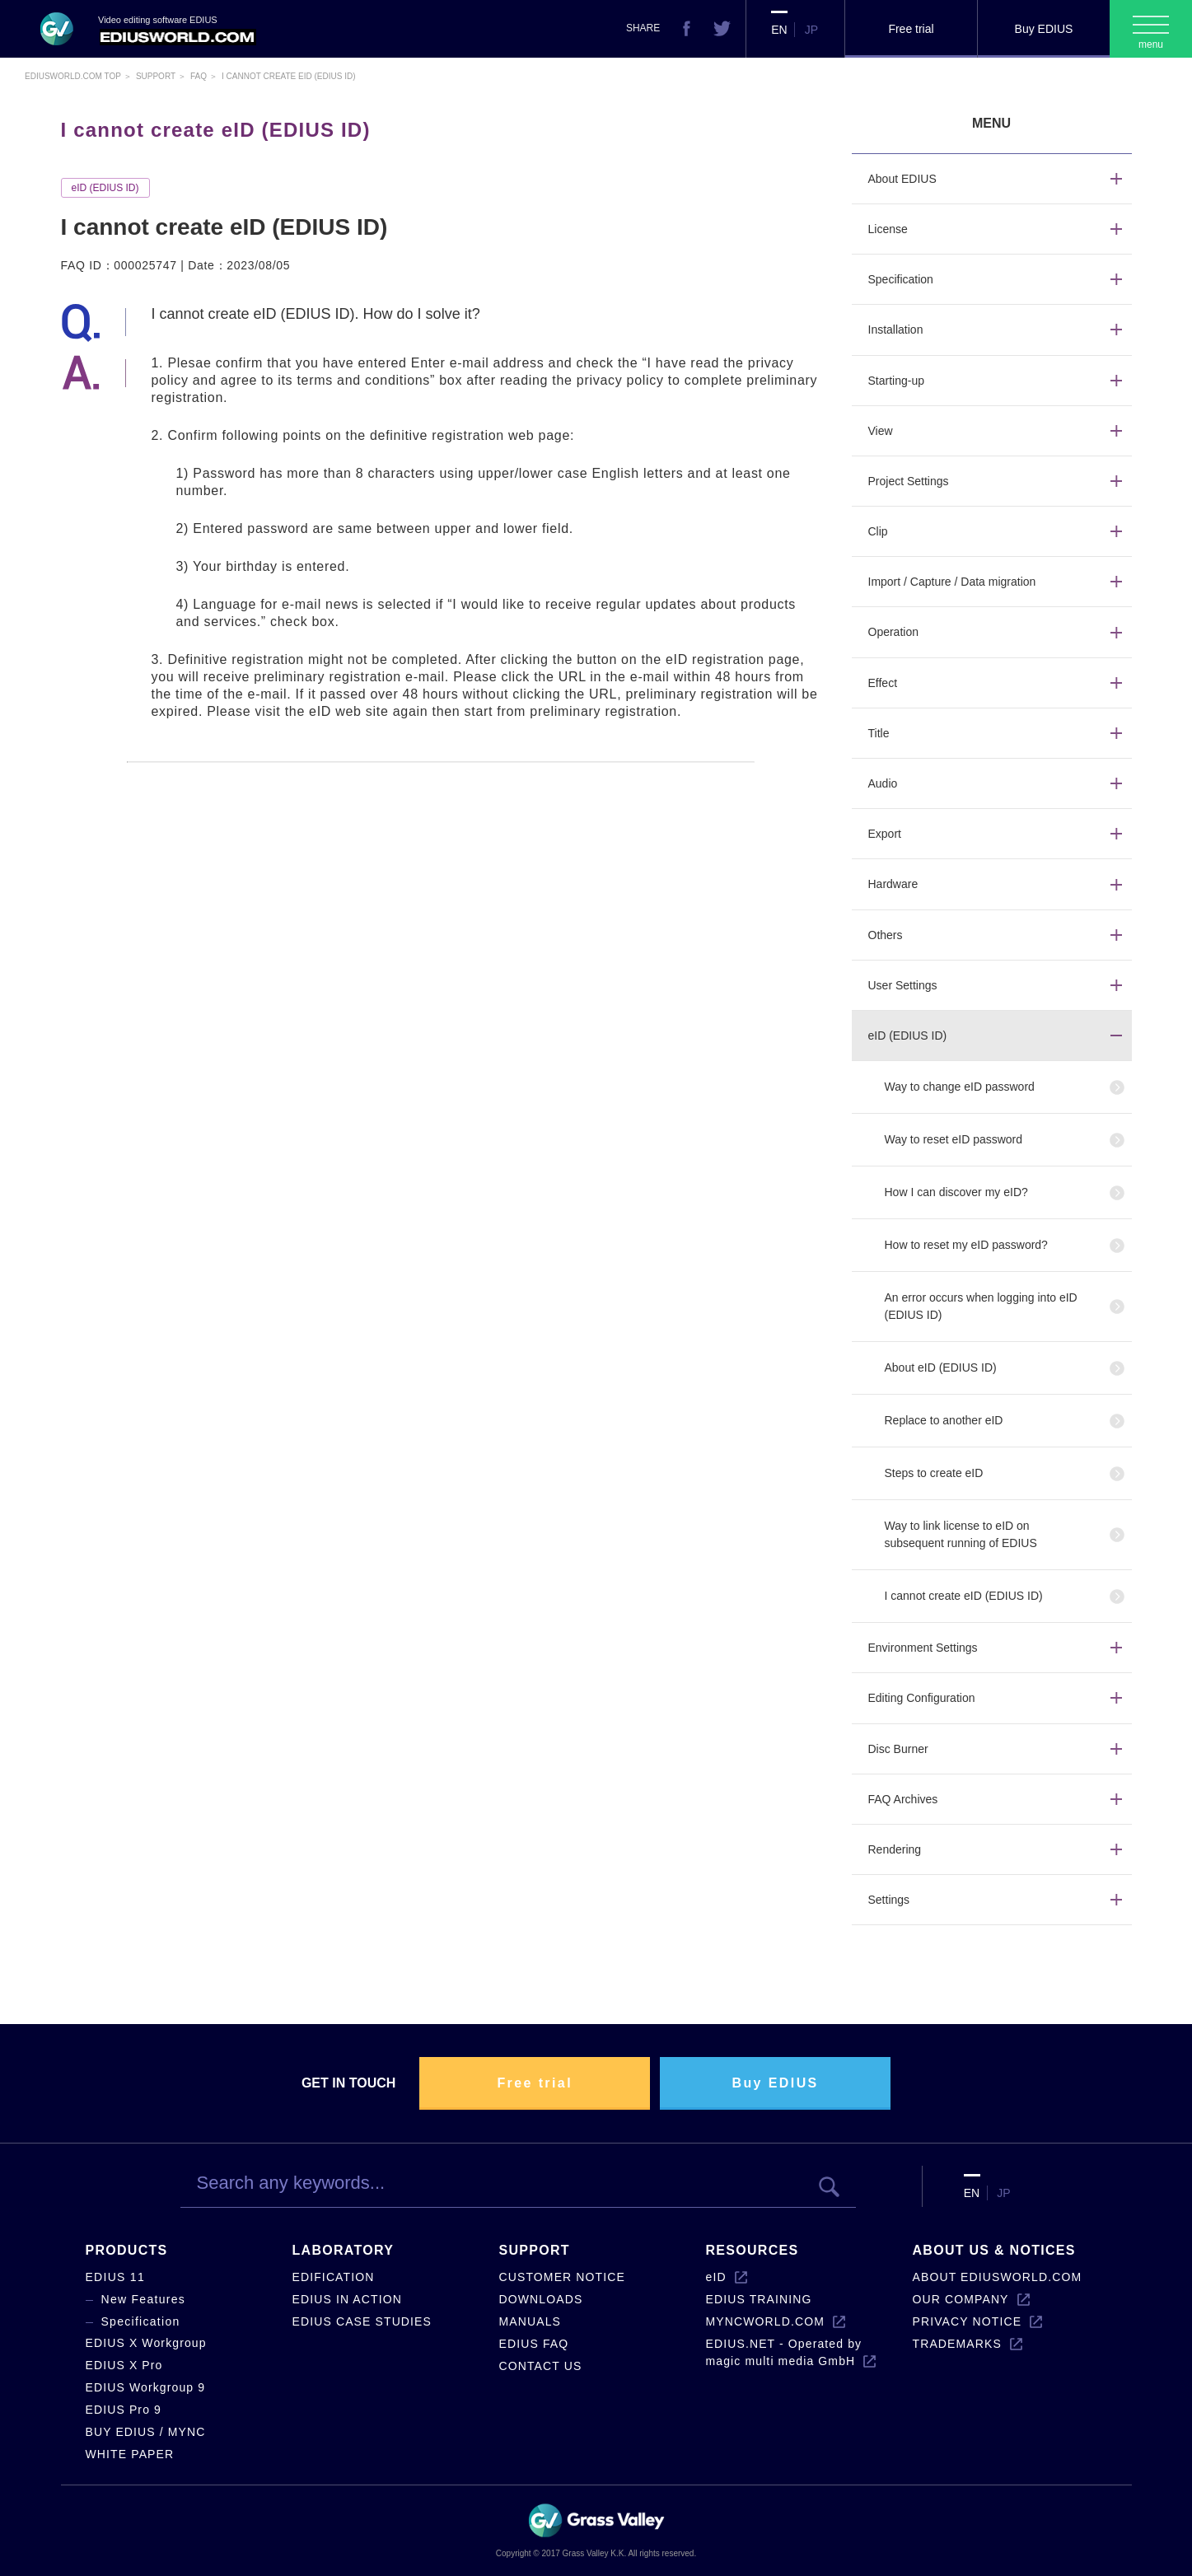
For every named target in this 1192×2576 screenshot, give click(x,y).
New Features (143, 2299)
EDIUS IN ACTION (347, 2299)
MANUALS (530, 2321)
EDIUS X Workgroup (146, 2342)
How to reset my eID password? (966, 1244)
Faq (198, 76)
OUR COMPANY (961, 2299)
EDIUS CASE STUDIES (362, 2321)
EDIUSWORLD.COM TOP (73, 76)
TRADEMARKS (957, 2343)
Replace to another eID (944, 1420)
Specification (140, 2321)
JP (811, 29)
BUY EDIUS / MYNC (146, 2431)
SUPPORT (534, 2250)
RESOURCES (752, 2250)
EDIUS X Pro (124, 2365)
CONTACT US (540, 2366)
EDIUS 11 (116, 2277)
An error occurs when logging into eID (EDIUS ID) (981, 1306)
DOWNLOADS (541, 2299)
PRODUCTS (127, 2250)
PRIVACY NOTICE (967, 2321)
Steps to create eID (934, 1473)
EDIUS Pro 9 (123, 2409)
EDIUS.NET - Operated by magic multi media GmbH (784, 2352)
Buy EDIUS (1044, 28)
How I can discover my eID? (956, 1192)
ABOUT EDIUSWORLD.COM (997, 2277)
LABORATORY (343, 2250)
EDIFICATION (333, 2277)
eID (716, 2277)
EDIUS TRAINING (759, 2299)
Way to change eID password (960, 1086)
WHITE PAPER (130, 2454)
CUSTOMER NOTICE (562, 2277)
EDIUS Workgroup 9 (146, 2387)
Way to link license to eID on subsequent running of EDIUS (961, 1534)
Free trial (910, 28)
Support (155, 76)
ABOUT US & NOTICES (994, 2250)
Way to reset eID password (954, 1139)
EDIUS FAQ (534, 2343)
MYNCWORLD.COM (765, 2321)
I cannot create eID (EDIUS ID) (964, 1595)
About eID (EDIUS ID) (941, 1367)
